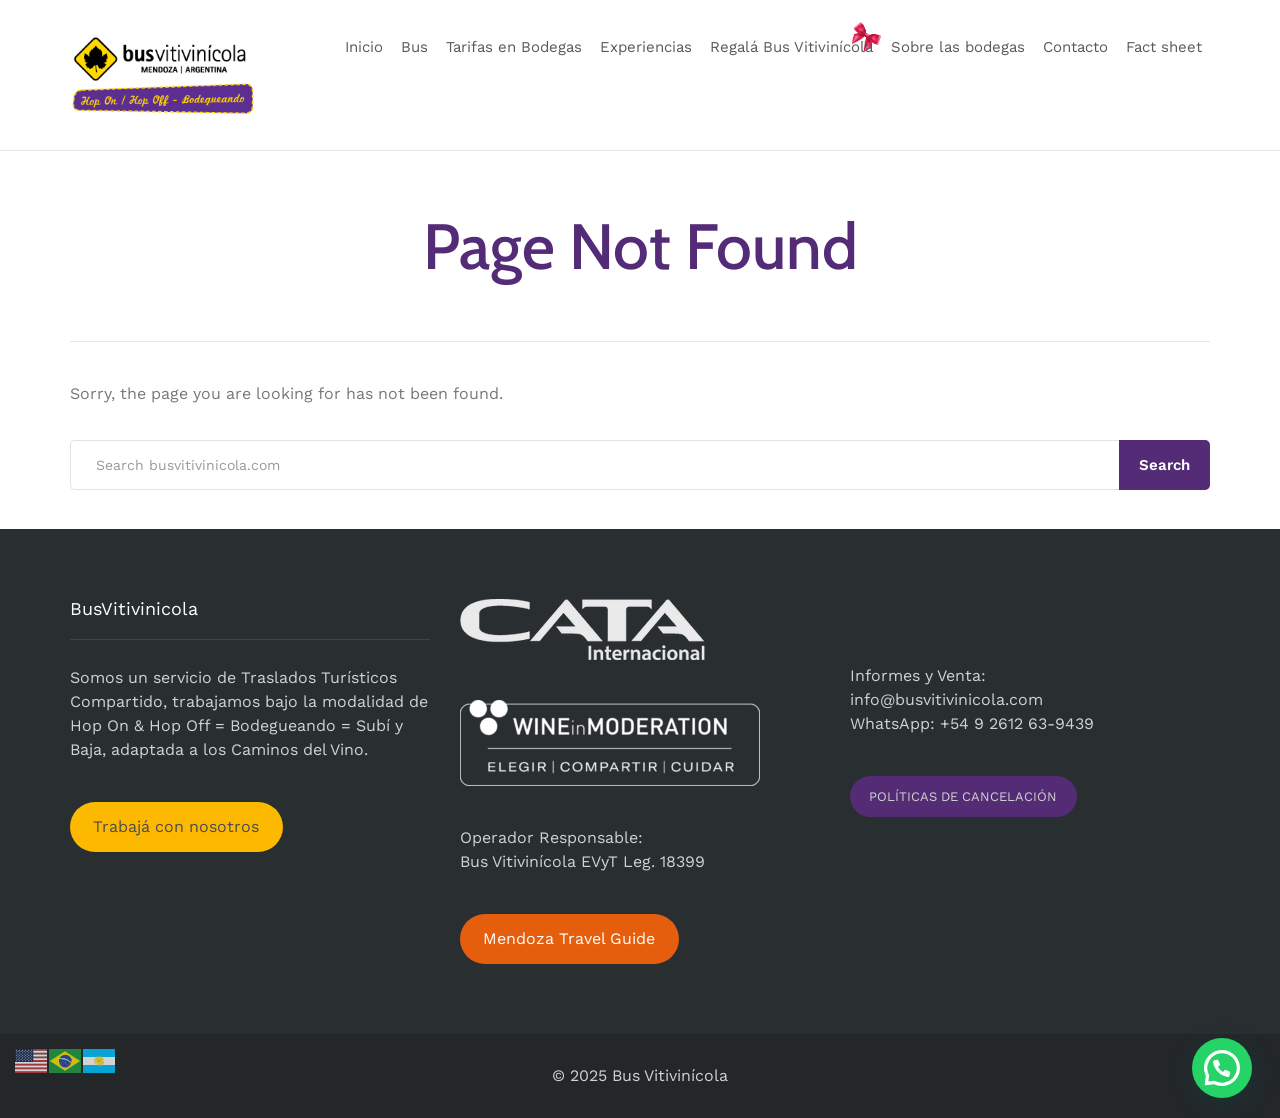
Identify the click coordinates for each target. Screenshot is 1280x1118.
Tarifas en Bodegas (514, 47)
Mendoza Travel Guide (569, 938)
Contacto (1075, 47)
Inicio (364, 47)
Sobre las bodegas (958, 47)
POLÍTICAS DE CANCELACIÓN (963, 796)
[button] (1222, 1068)
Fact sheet (1164, 47)
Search (1164, 465)
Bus (414, 47)
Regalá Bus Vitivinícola (791, 47)
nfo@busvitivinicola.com (948, 699)
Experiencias (646, 47)
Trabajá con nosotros (176, 826)
